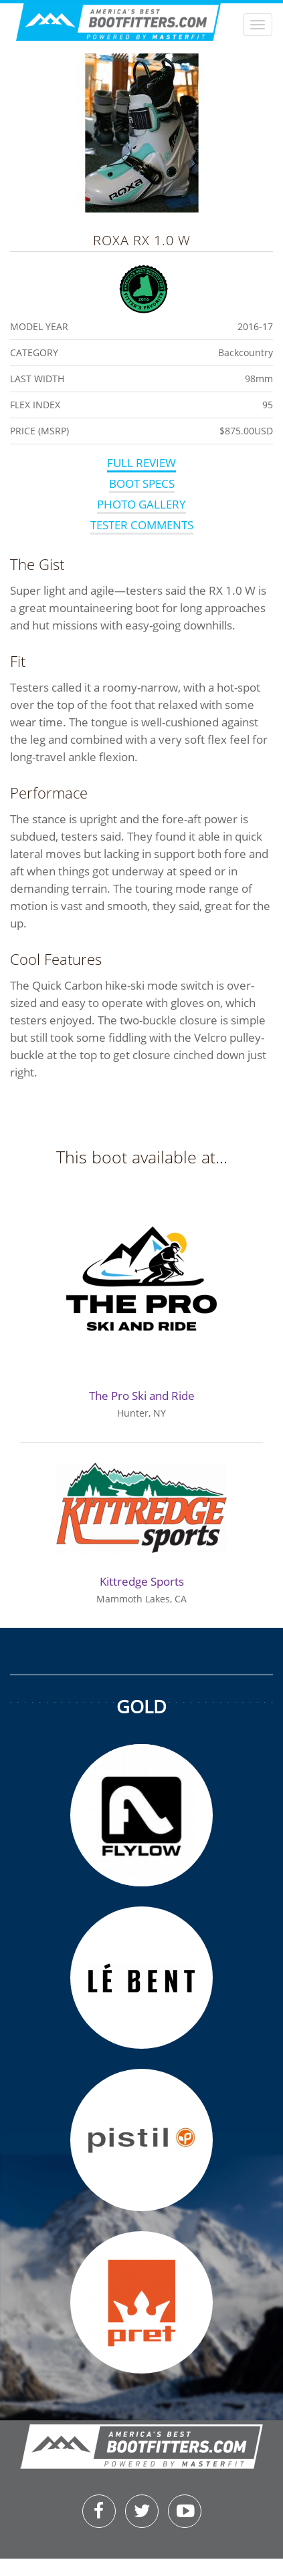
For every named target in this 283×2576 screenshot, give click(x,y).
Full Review (141, 462)
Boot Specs (142, 483)
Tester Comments (141, 525)
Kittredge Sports (142, 1581)
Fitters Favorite (143, 287)
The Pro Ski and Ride (142, 1395)
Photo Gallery (141, 504)
